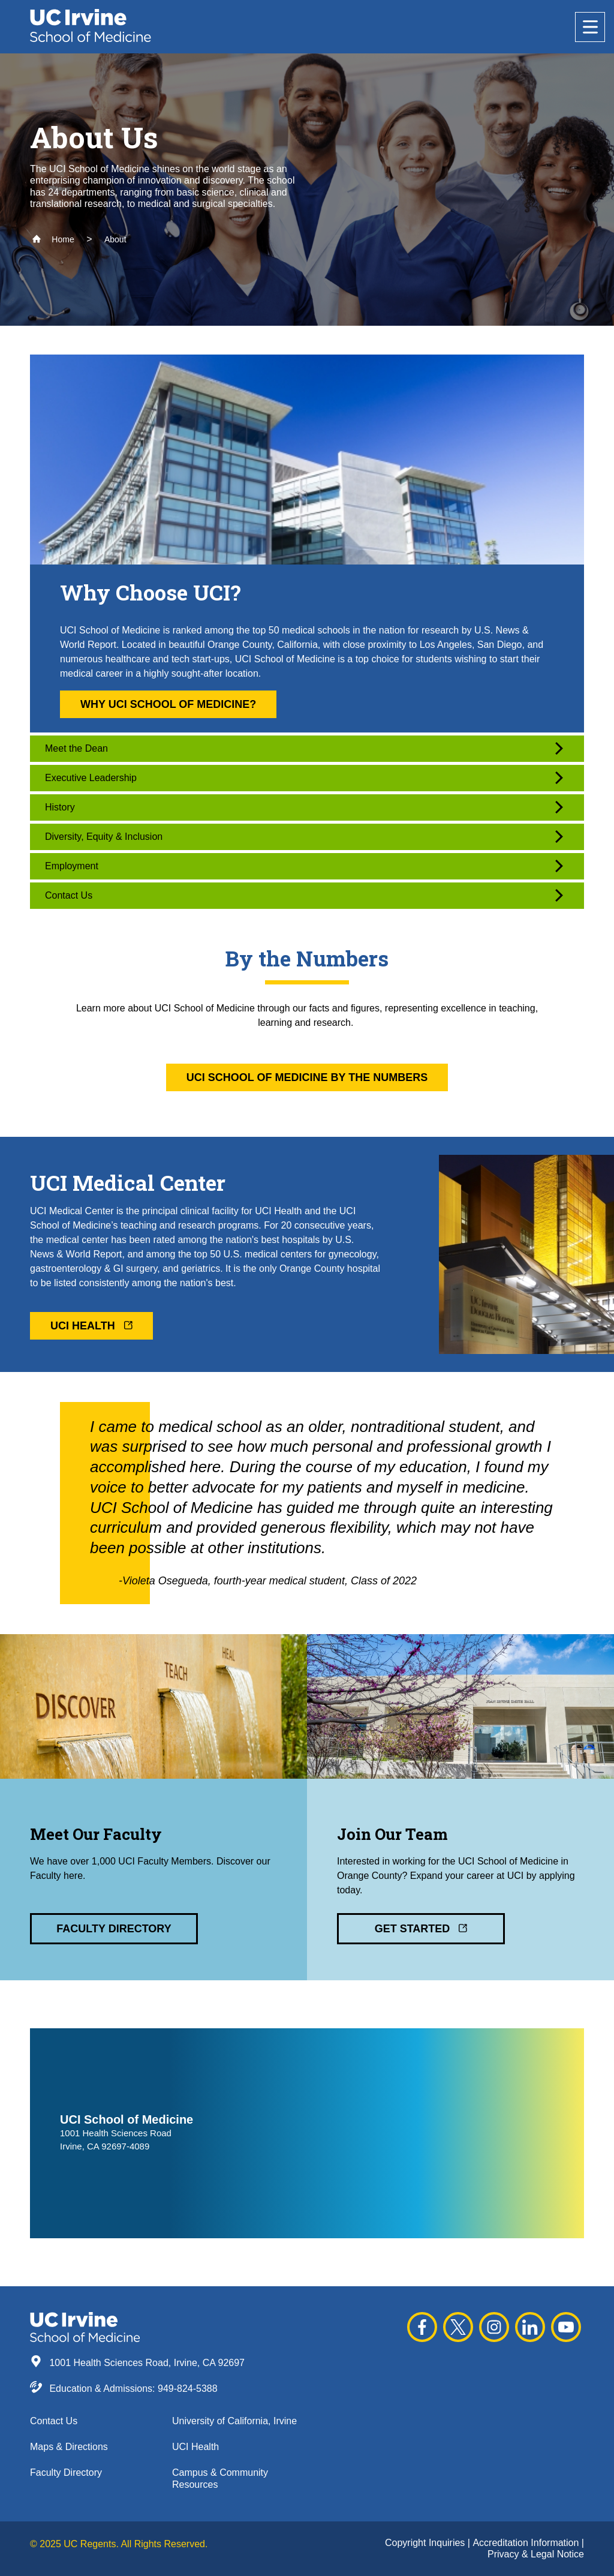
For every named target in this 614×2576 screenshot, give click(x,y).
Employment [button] (304, 866)
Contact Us (53, 2421)
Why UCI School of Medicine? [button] (168, 704)
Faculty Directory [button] (113, 1929)
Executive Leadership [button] (304, 777)
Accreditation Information (526, 2543)
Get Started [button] (421, 1929)
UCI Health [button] (91, 1326)
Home (53, 239)
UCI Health (195, 2447)
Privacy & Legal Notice (535, 2554)
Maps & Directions (69, 2447)
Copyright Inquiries (426, 2543)
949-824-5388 (188, 2388)
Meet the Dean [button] (304, 748)
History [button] (304, 807)
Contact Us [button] (304, 895)
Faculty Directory (66, 2472)
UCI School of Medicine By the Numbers (307, 1077)
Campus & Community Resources (220, 2478)
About (115, 239)
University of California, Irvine (234, 2421)
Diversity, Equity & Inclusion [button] (304, 836)
